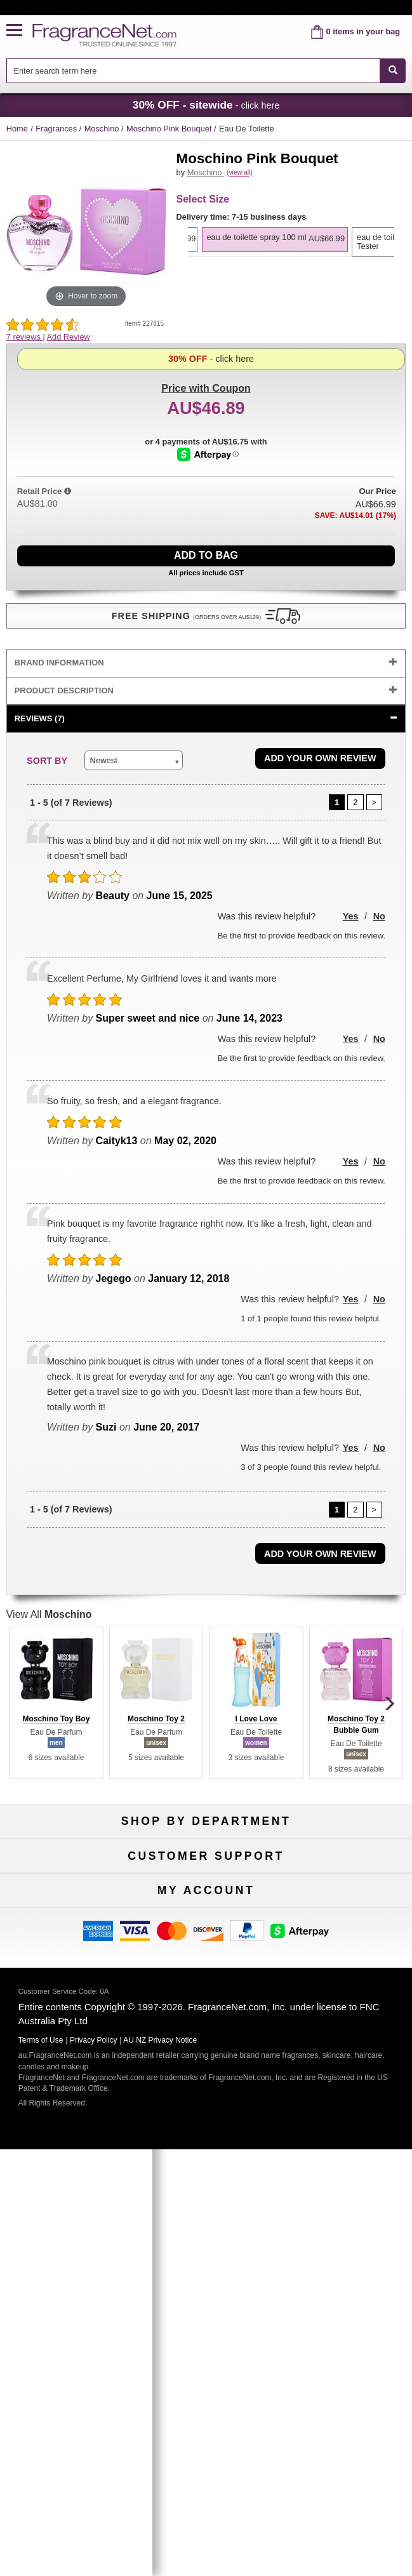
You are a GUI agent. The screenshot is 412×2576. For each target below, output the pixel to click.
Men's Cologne (65, 1900)
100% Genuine (346, 2003)
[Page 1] (337, 800)
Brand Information (59, 660)
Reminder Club (206, 2191)
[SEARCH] (393, 70)
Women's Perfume (65, 1879)
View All (49, 1612)
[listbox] (291, 272)
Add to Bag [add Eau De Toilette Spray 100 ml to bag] (206, 553)
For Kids (346, 1858)
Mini (346, 1900)
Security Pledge (205, 2024)
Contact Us (65, 2024)
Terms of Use (346, 2024)
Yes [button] (351, 914)
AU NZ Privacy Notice (160, 2484)
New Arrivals (346, 1879)
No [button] (379, 914)
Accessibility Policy (66, 2066)
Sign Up (206, 2315)
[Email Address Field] (228, 2258)
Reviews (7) (40, 716)
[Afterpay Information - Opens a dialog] (208, 511)
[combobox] (206, 70)
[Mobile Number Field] (228, 2288)
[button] (19, 30)
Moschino (102, 128)
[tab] (206, 661)
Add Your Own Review (320, 756)
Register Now (65, 2191)
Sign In (346, 2170)
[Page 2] (355, 800)
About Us (66, 2045)
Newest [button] (103, 758)
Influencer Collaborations (65, 2087)
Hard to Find (346, 1921)
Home (17, 128)
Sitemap (346, 2045)
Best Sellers (206, 1900)
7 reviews (24, 337)
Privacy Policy (93, 2484)
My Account (66, 2170)
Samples (206, 1879)
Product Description (64, 688)
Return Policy (205, 2003)
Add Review (68, 337)
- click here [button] (206, 104)
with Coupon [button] (205, 361)
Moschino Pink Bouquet (170, 128)
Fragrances (57, 128)
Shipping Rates (206, 2045)
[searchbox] (193, 70)
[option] (289, 253)
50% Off (206, 1858)
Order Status (206, 2170)
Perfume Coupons (346, 2066)
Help (66, 2003)
